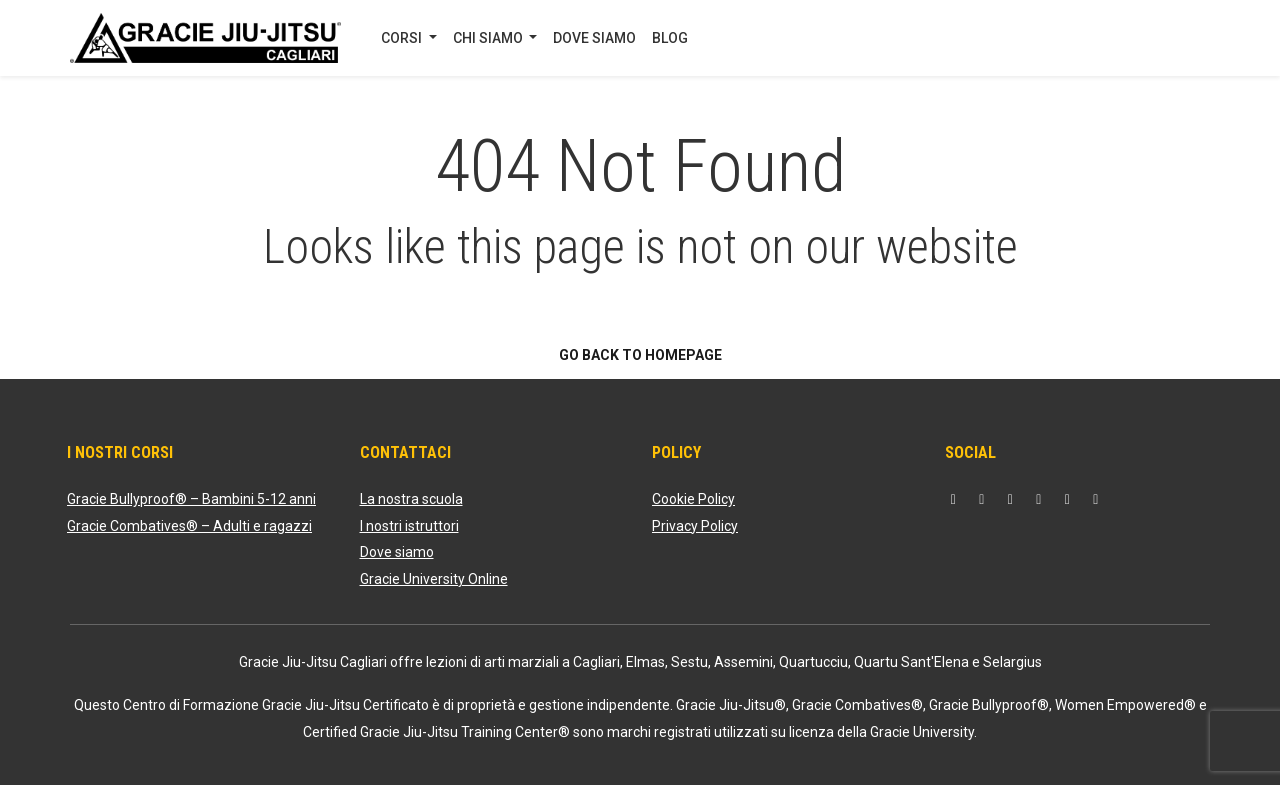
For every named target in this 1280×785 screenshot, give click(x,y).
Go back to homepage (640, 355)
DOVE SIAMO (594, 38)
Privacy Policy (695, 526)
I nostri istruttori (409, 526)
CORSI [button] (403, 38)
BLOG (670, 38)
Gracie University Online (434, 579)
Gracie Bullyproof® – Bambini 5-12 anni (191, 499)
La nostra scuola (411, 499)
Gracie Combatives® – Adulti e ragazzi (189, 526)
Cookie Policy (693, 499)
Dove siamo (397, 552)
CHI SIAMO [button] (489, 38)
